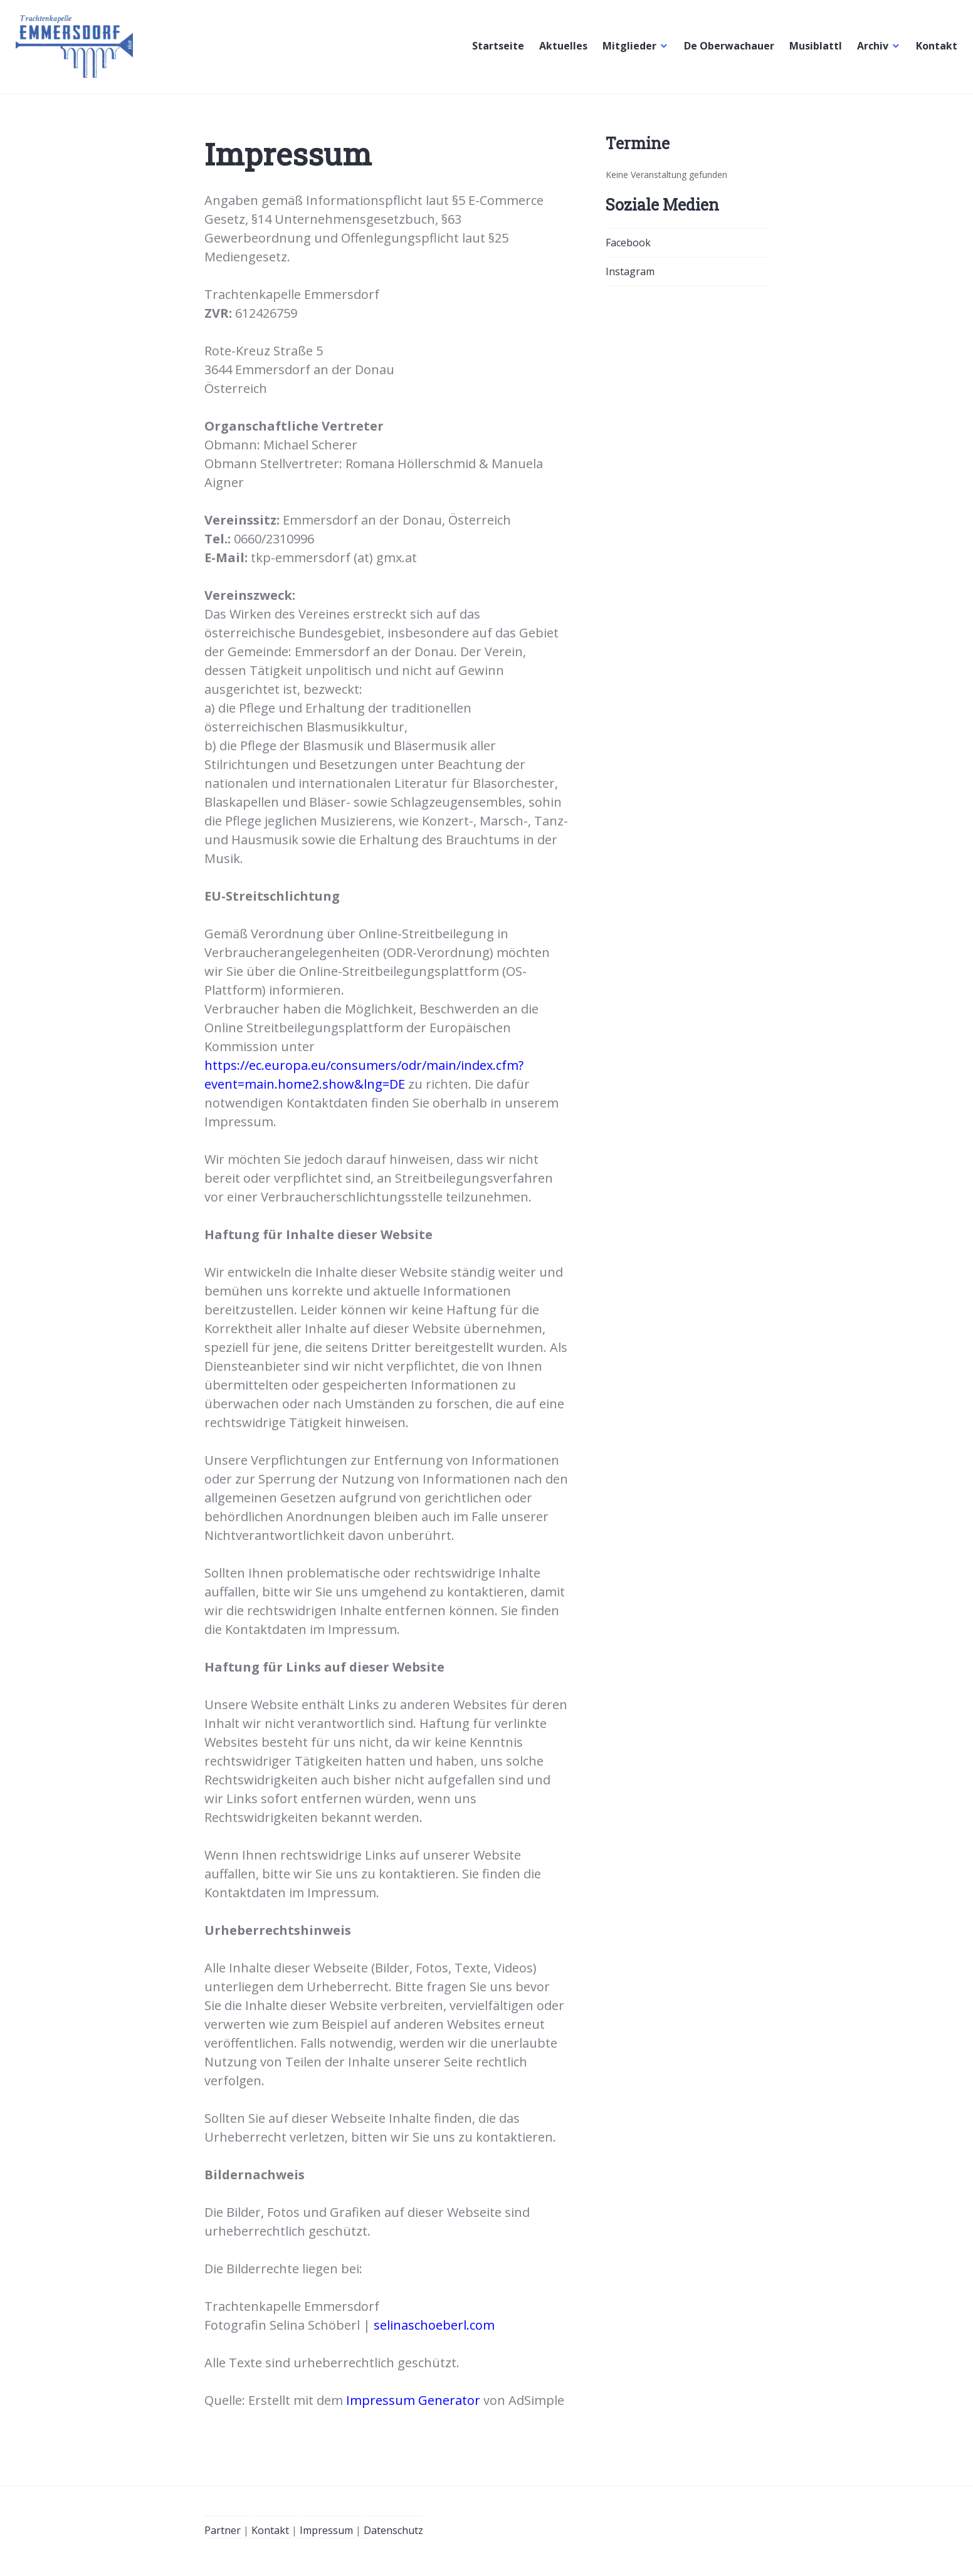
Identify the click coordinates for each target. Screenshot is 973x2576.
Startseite (495, 49)
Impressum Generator (413, 2400)
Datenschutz (393, 2530)
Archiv (869, 49)
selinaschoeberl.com (434, 2325)
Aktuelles (560, 49)
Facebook (628, 242)
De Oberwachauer (726, 49)
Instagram (630, 271)
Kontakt (933, 49)
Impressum (326, 2530)
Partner (222, 2530)
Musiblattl (812, 49)
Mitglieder (626, 49)
